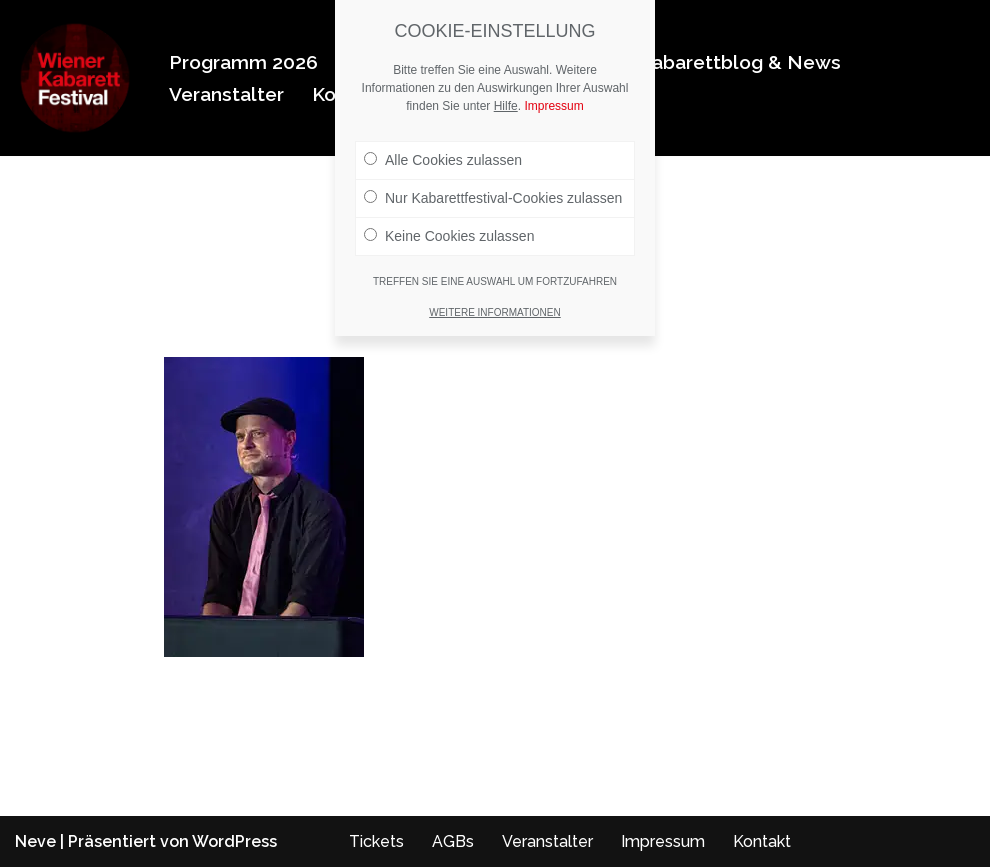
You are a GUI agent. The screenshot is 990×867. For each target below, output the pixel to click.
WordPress (234, 841)
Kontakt (762, 841)
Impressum (663, 841)
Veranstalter (226, 94)
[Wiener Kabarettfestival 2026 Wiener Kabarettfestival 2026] (75, 78)
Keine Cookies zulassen (449, 236)
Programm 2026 (243, 62)
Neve (35, 841)
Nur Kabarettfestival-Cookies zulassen (493, 198)
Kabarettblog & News (740, 62)
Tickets (376, 841)
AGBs (453, 841)
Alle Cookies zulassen (443, 160)
